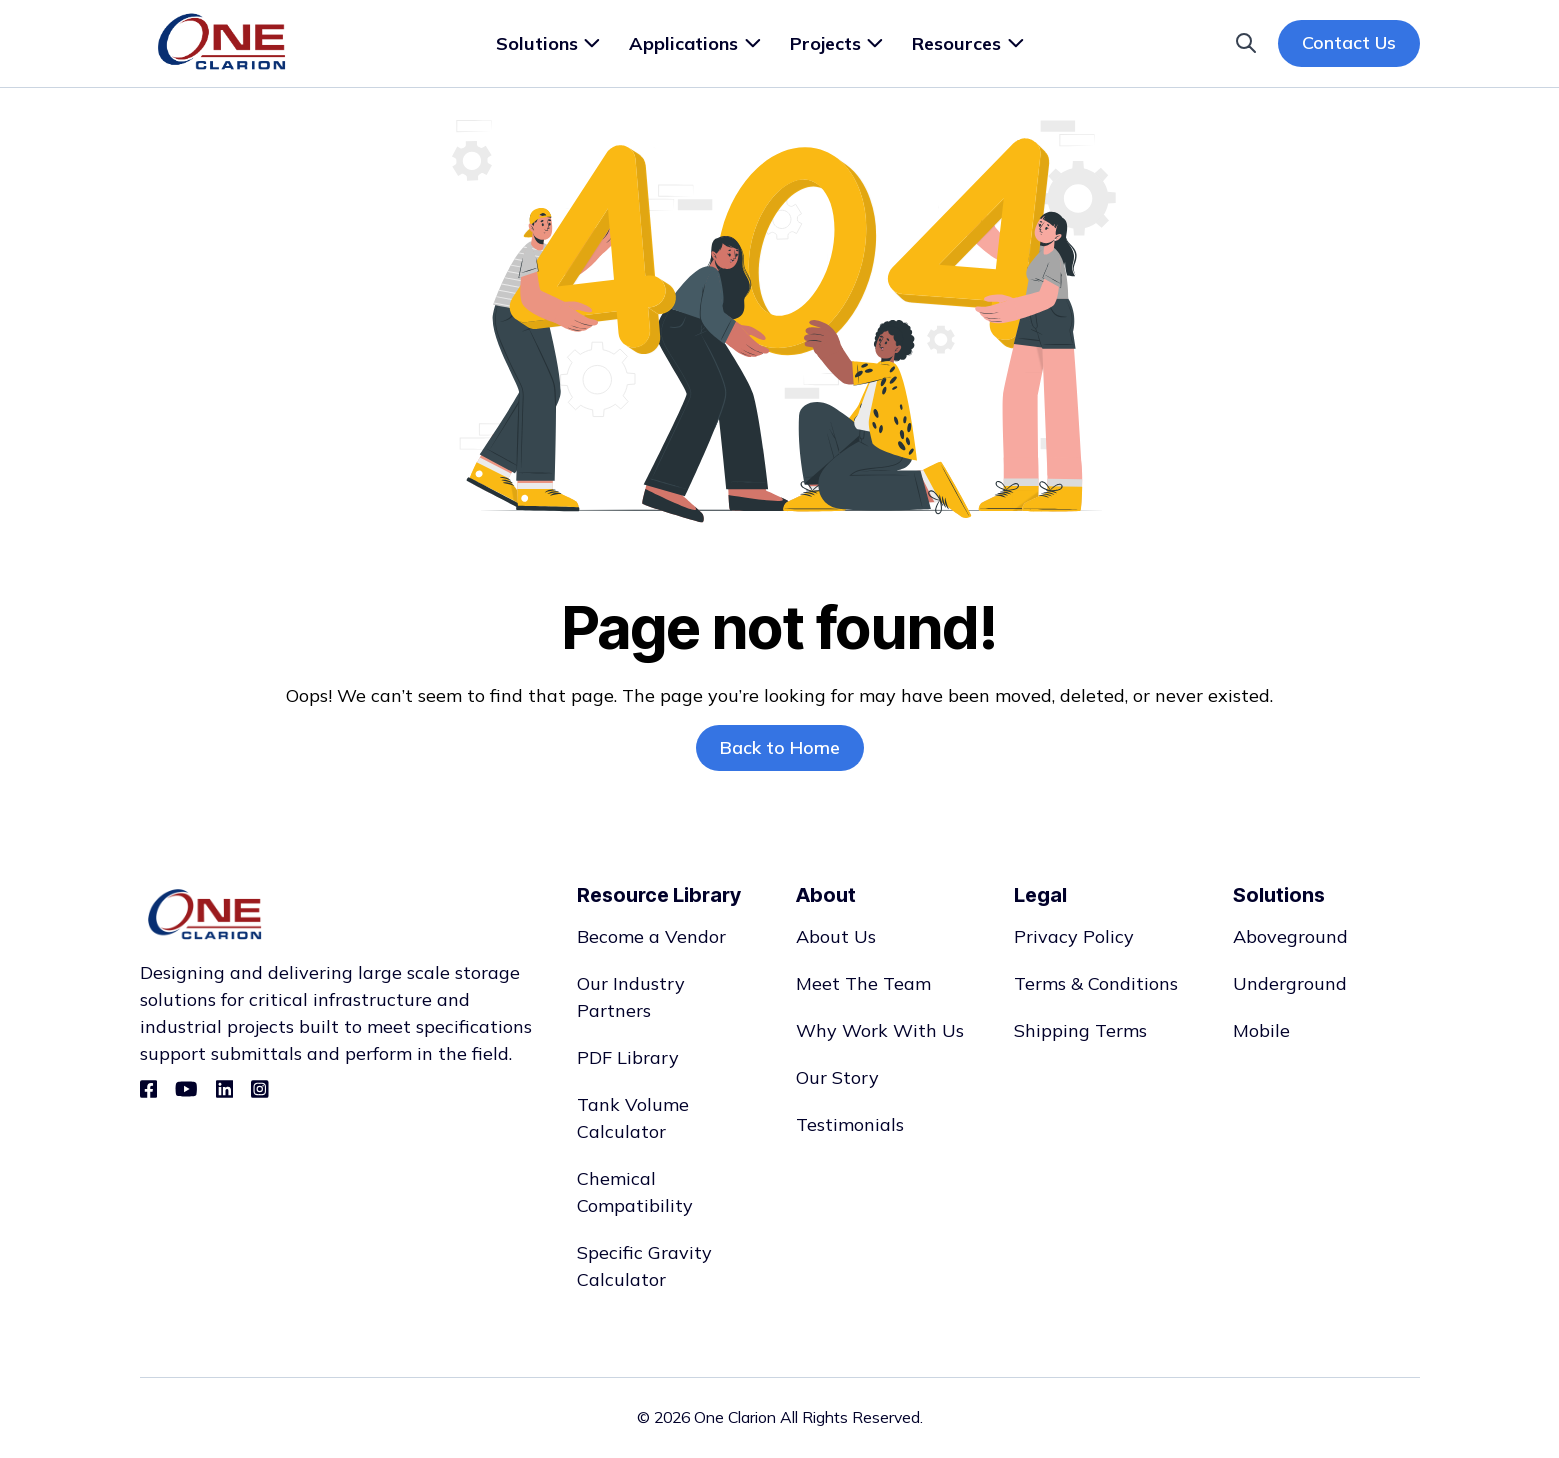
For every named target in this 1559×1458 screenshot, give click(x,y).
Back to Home (780, 747)
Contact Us (1349, 42)
